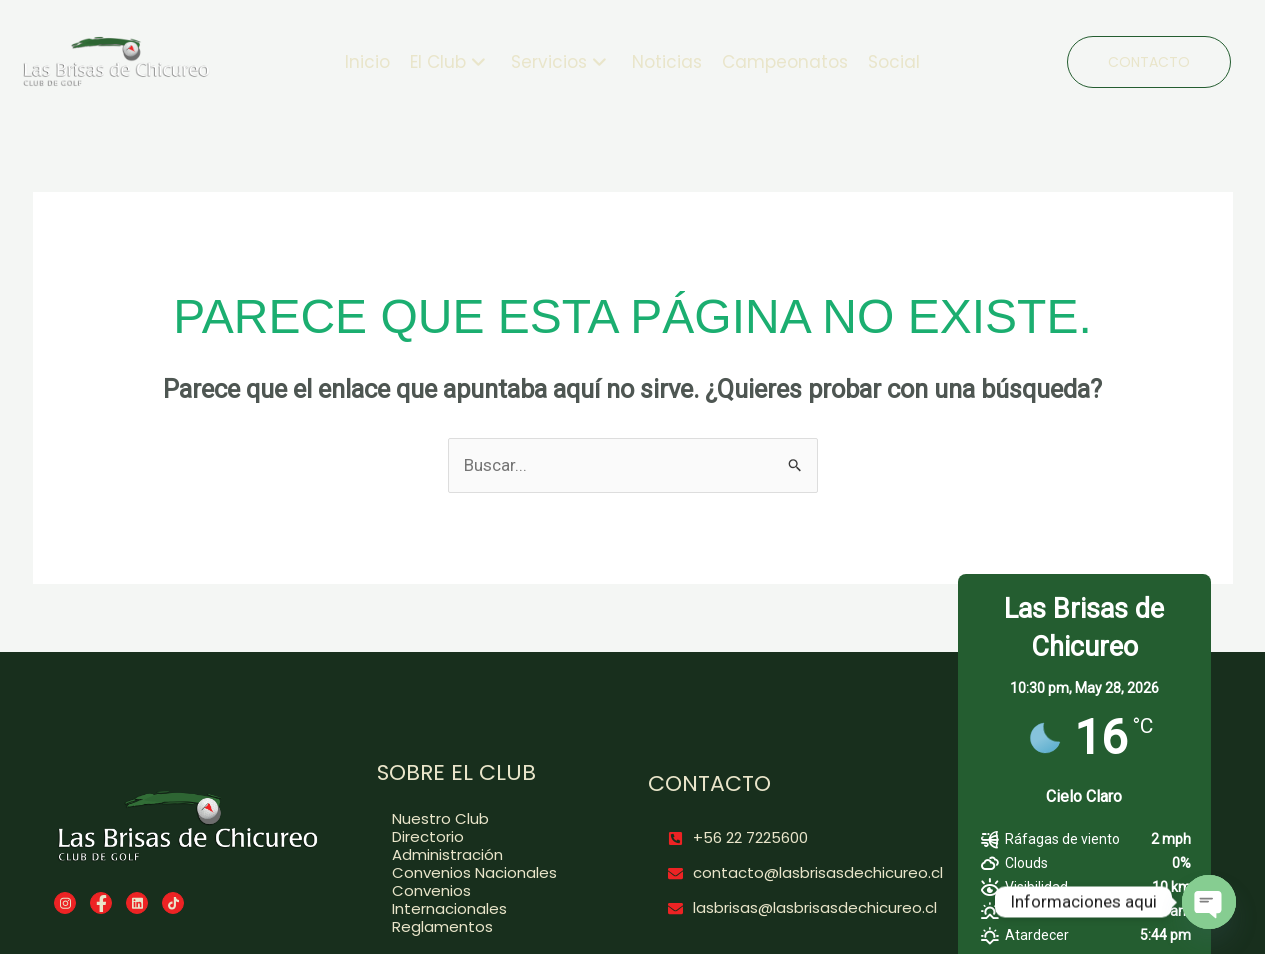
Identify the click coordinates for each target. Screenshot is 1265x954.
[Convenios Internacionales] (484, 900)
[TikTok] (173, 903)
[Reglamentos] (484, 927)
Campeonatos (785, 62)
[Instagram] (65, 903)
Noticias (667, 62)
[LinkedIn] (137, 903)
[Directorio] (484, 837)
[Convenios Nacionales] (484, 873)
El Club (448, 62)
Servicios (559, 62)
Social (894, 62)
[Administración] (484, 855)
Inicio (367, 62)
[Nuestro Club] (484, 819)
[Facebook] (101, 903)
